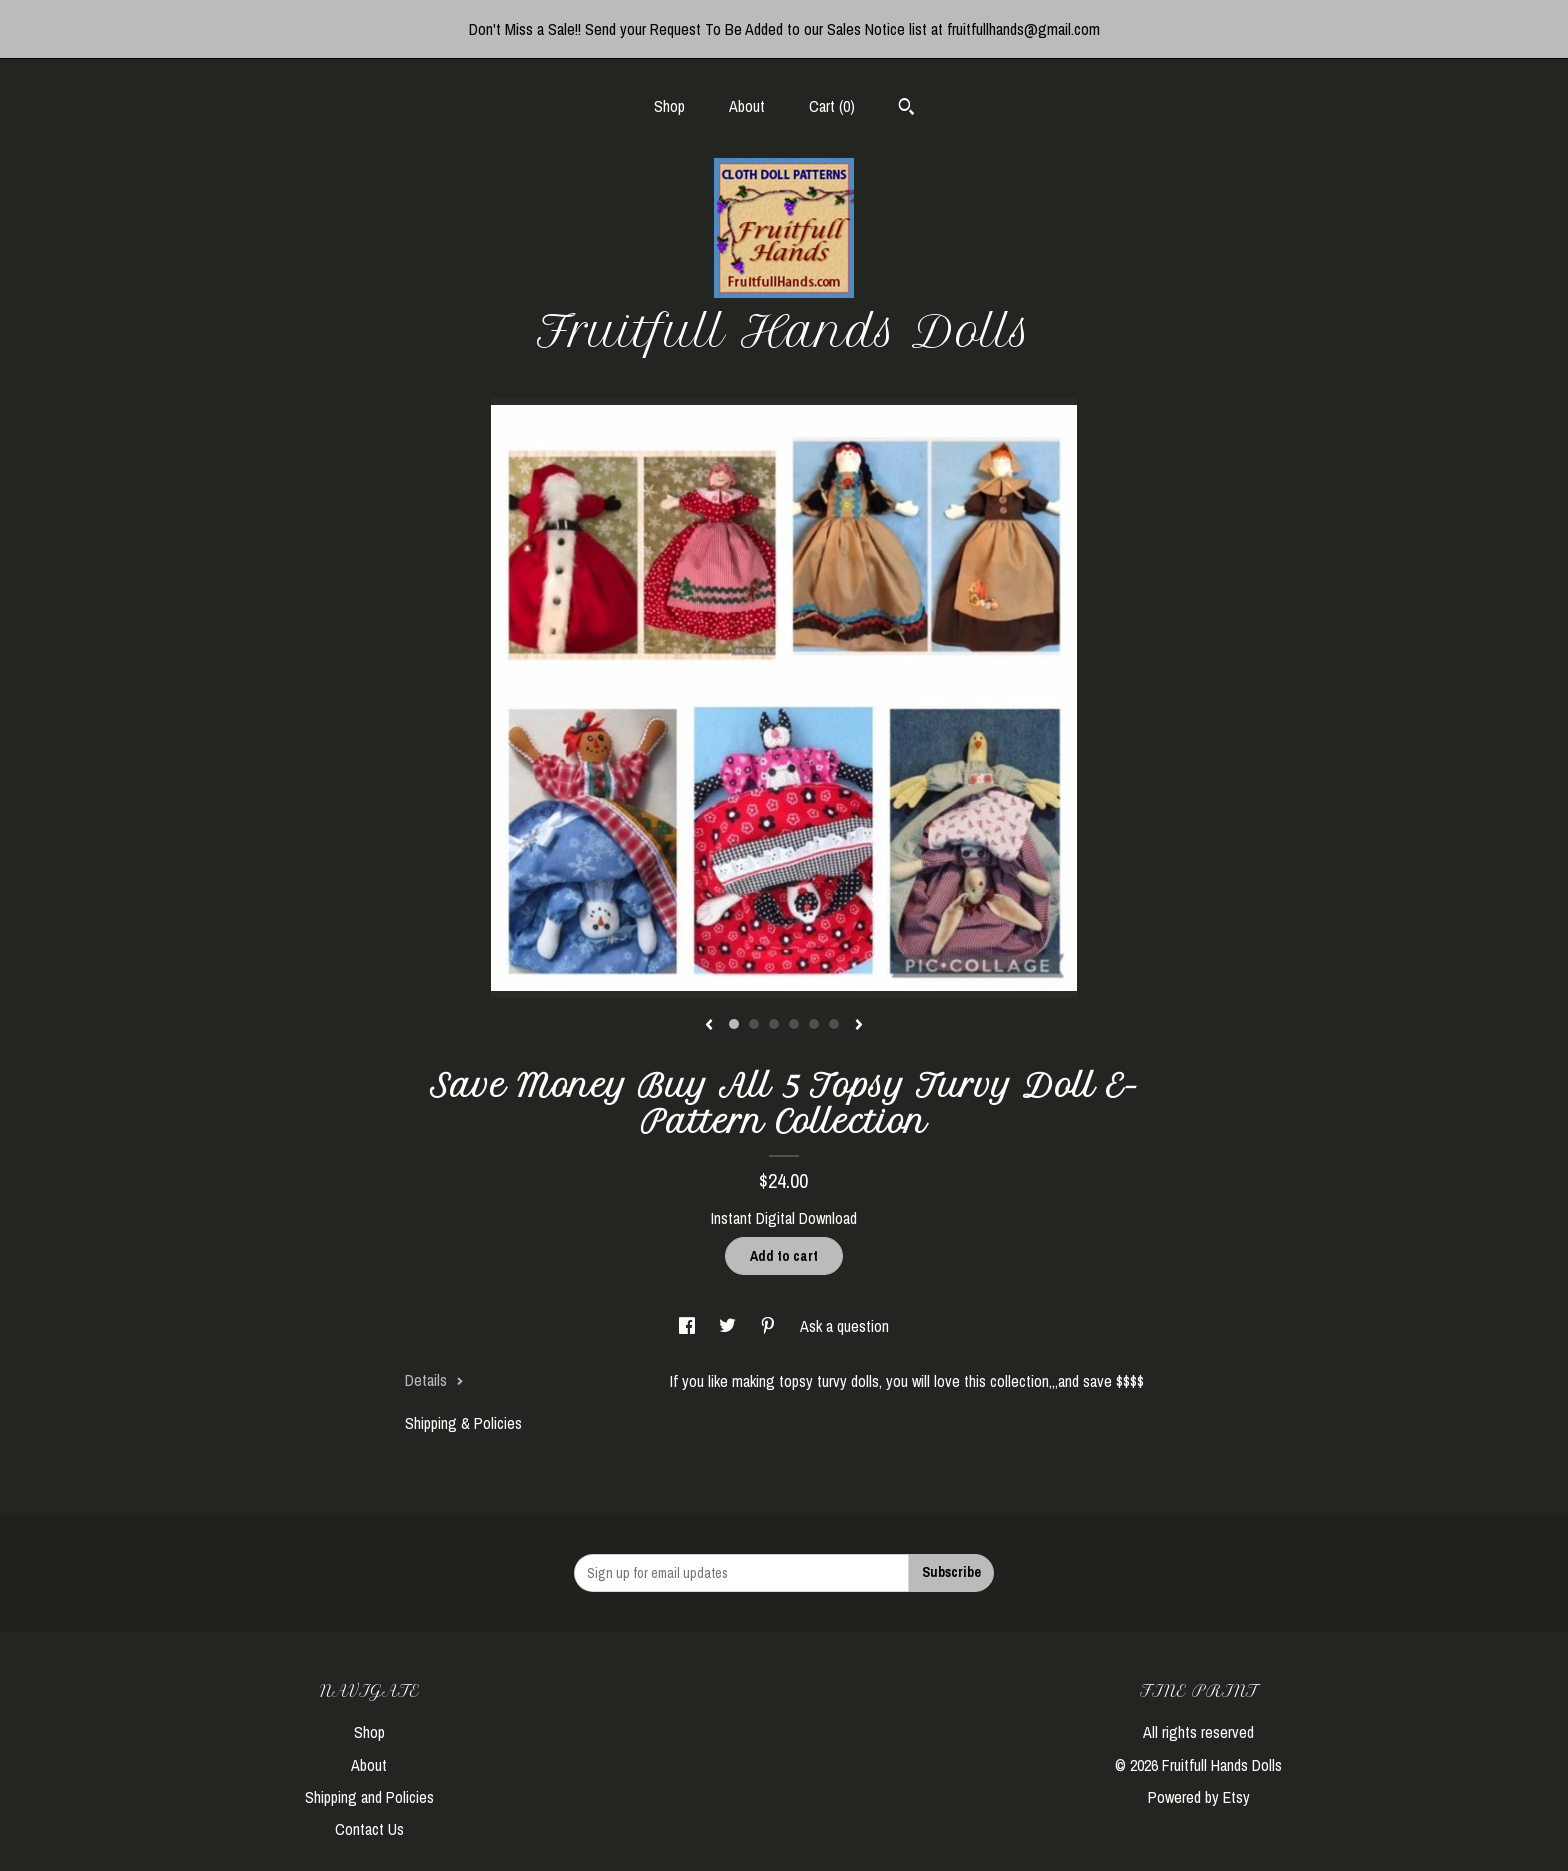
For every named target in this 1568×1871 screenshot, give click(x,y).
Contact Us (369, 1829)
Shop (669, 106)
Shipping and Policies (369, 1797)
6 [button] (834, 1024)
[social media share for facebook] (689, 1326)
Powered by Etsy (1199, 1797)
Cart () (832, 106)
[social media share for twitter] (729, 1326)
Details (434, 1380)
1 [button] (734, 1024)
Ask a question (844, 1326)
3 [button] (774, 1024)
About (747, 106)
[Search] (906, 109)
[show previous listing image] (709, 1026)
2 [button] (754, 1024)
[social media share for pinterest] (770, 1326)
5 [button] (814, 1024)
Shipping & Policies (463, 1423)
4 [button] (794, 1024)
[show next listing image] (859, 1026)
